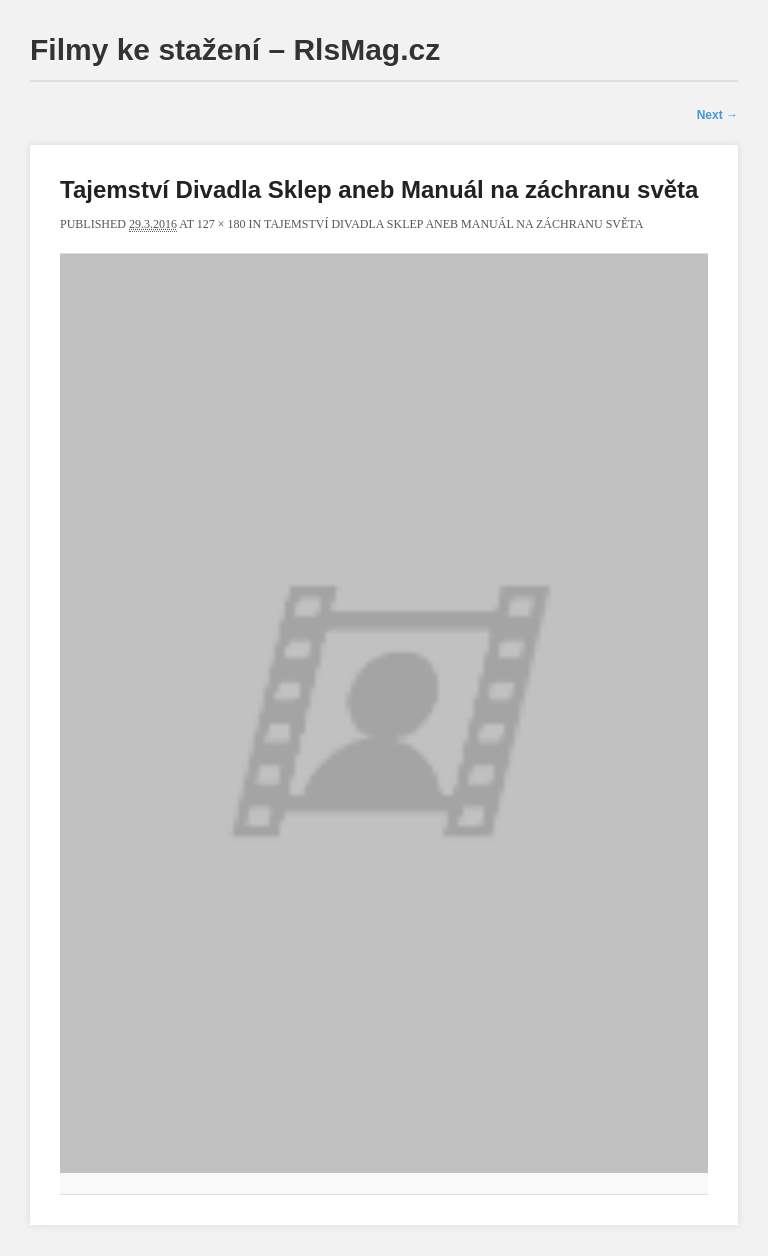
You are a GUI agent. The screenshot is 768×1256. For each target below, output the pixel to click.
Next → (717, 115)
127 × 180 (221, 224)
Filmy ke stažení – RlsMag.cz (235, 49)
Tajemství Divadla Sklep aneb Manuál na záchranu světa (453, 224)
